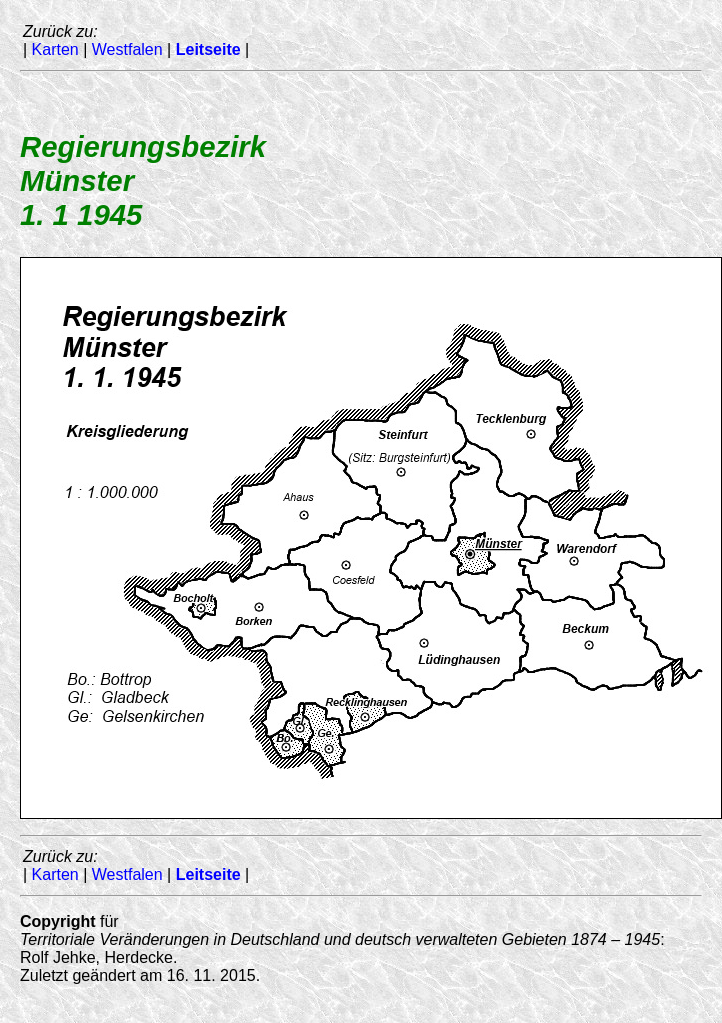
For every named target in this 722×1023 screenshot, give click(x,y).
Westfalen (127, 49)
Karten (55, 49)
